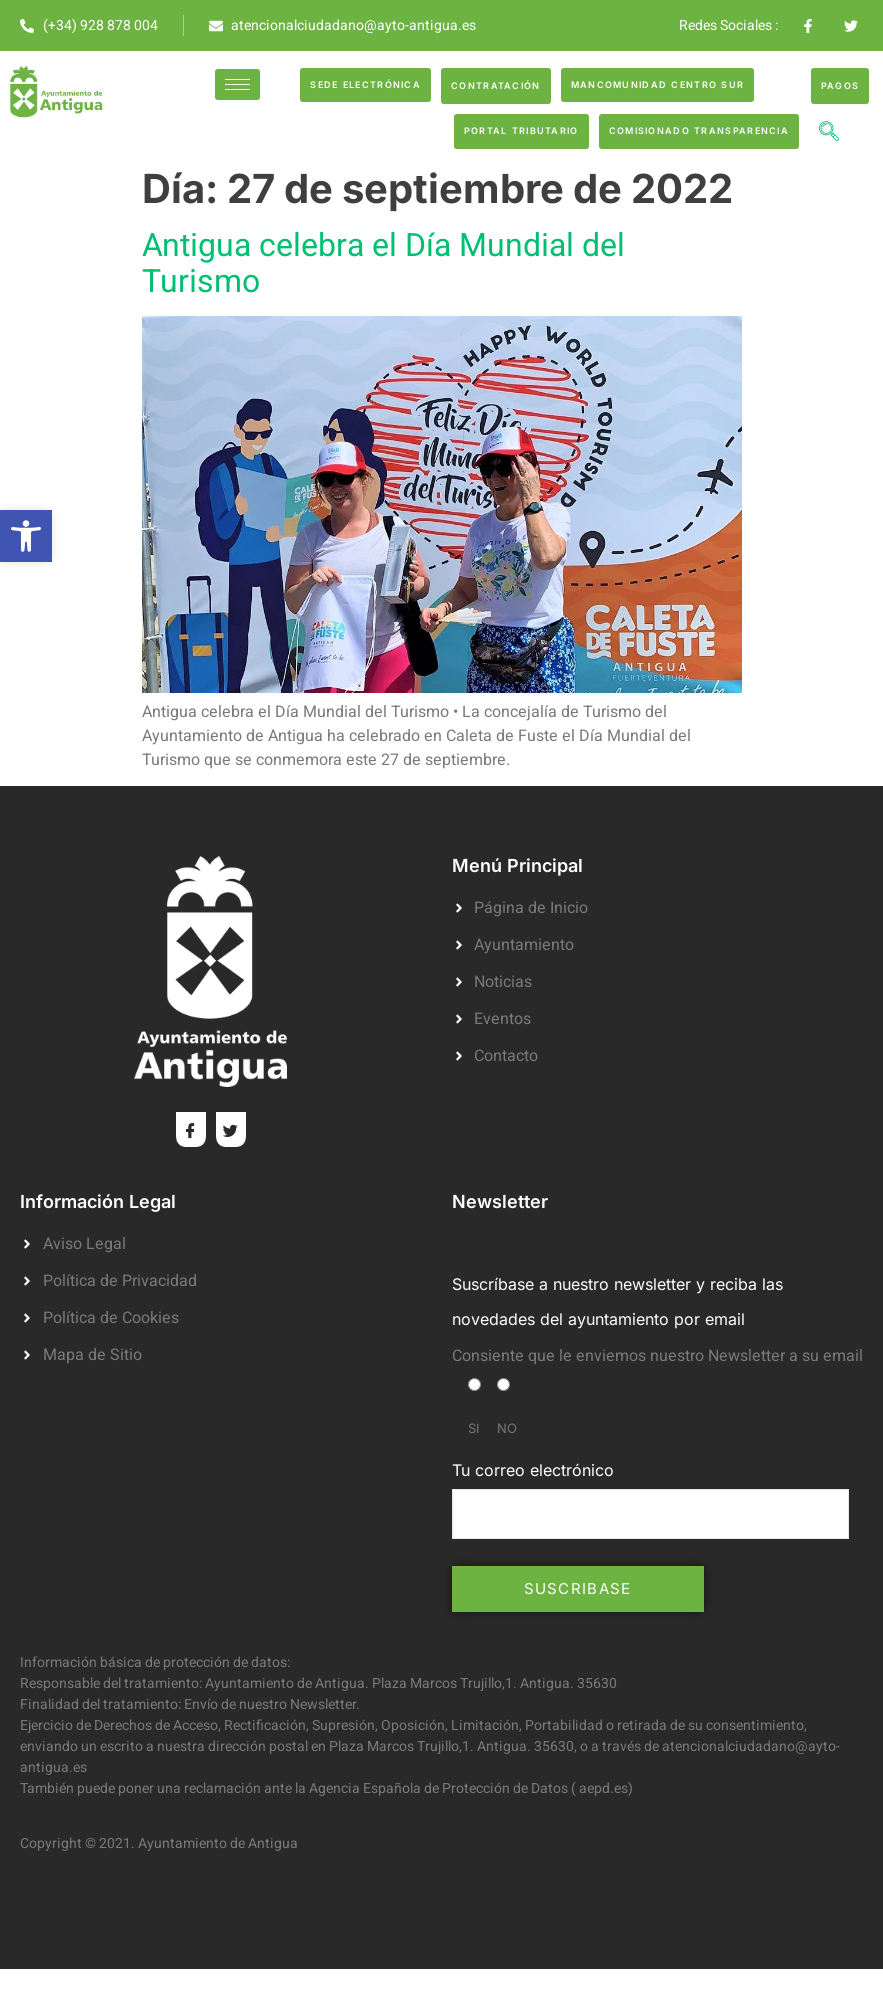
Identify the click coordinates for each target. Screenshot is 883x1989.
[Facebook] (191, 1129)
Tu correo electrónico (650, 1499)
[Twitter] (231, 1129)
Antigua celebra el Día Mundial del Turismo (383, 263)
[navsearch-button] (829, 134)
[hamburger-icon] (237, 84)
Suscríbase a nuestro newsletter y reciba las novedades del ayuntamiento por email (617, 1301)
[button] (26, 536)
